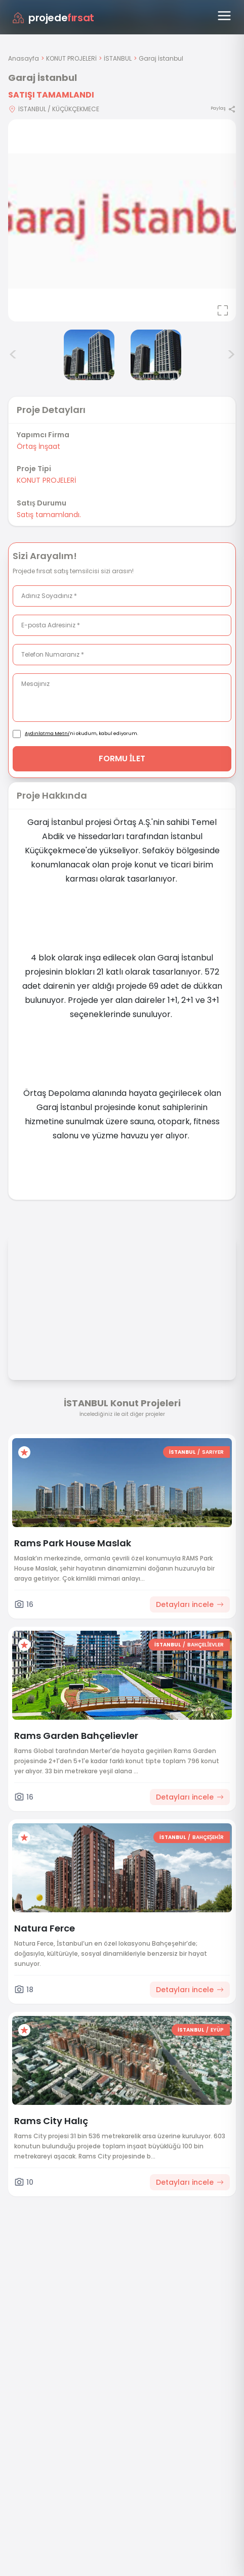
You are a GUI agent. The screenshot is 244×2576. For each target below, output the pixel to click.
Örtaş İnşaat (38, 446)
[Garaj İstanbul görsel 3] (156, 355)
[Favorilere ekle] (24, 1452)
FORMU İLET (122, 758)
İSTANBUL (118, 58)
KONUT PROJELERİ (71, 58)
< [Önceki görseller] (13, 355)
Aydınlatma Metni (47, 733)
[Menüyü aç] (224, 15)
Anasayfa (23, 58)
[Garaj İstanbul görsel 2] (89, 355)
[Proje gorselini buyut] (122, 220)
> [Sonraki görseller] (231, 355)
